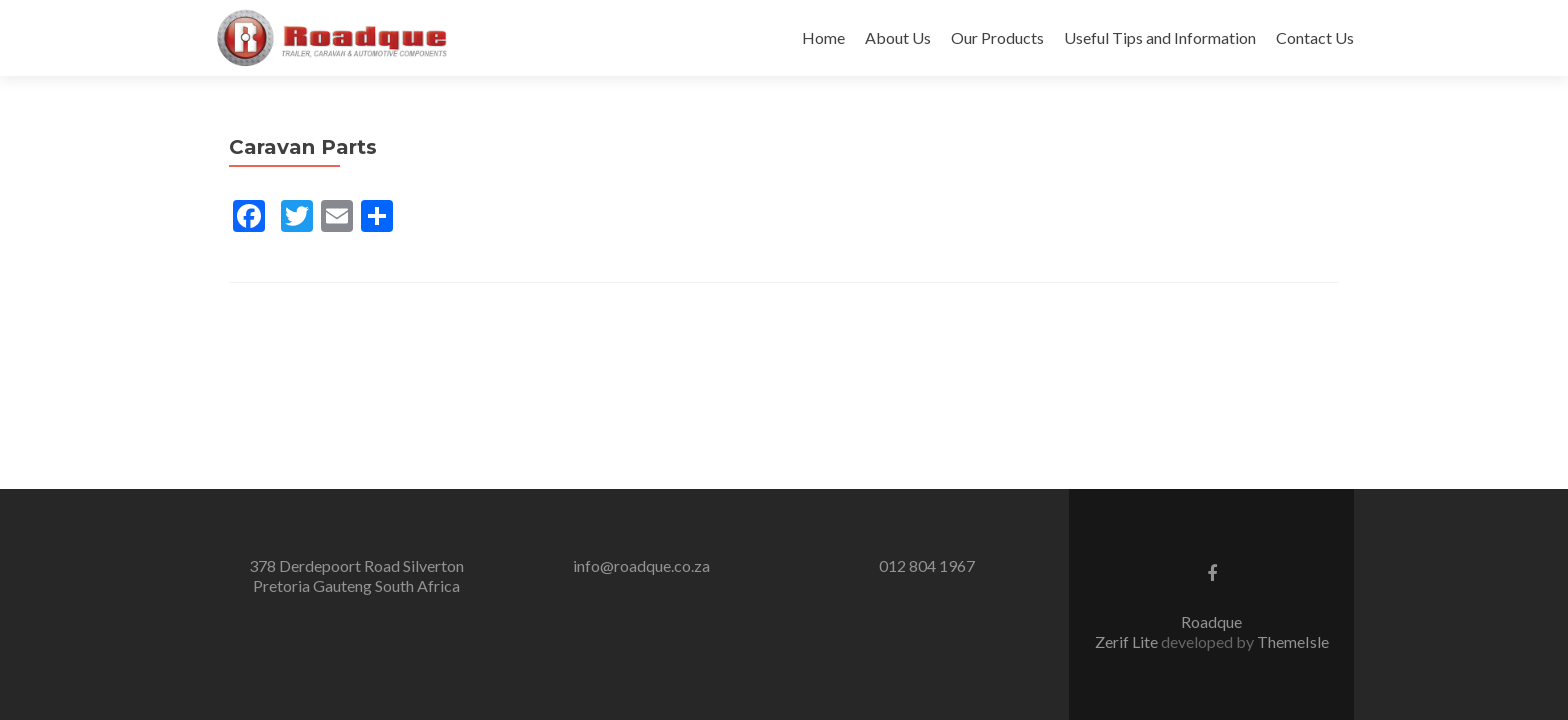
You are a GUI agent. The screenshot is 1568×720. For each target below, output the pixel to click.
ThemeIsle (1293, 641)
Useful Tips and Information (1160, 37)
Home (823, 37)
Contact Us (1315, 37)
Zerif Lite (1128, 641)
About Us (898, 37)
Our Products (997, 37)
